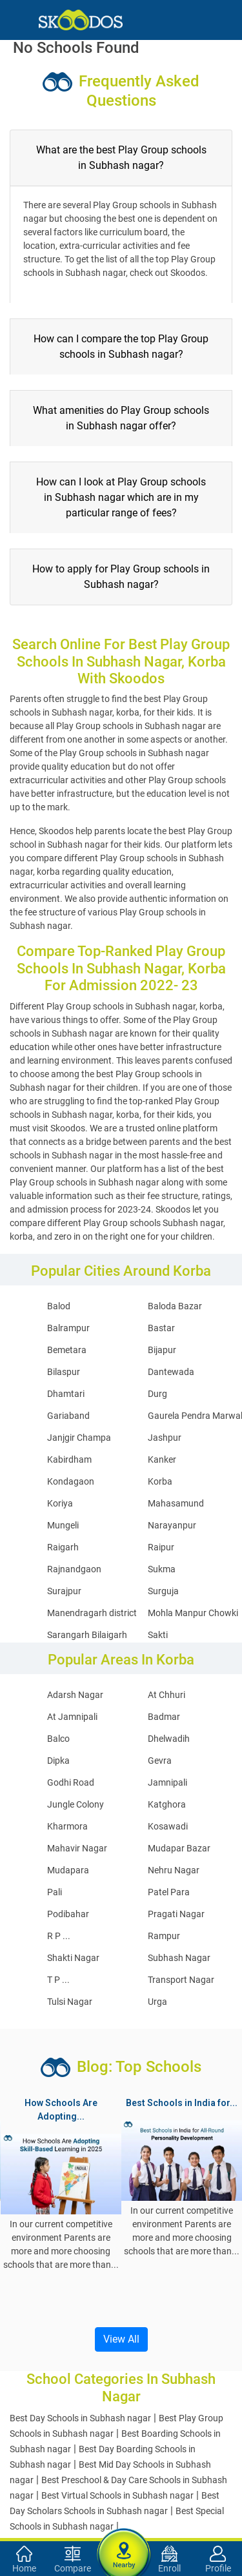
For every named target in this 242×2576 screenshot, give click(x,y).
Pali (54, 1892)
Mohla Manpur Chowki (193, 1613)
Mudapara (68, 1870)
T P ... (58, 1980)
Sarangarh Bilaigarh (87, 1635)
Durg (157, 1394)
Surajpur (64, 1591)
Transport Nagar (181, 1980)
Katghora (167, 1804)
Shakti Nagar (73, 1958)
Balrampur (68, 1328)
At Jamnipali (72, 1717)
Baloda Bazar (175, 1306)
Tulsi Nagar (69, 2001)
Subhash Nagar (179, 1958)
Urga (157, 2001)
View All (121, 2339)
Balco (58, 1738)
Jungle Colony (75, 1804)
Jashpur (164, 1437)
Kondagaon (70, 1481)
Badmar (164, 1717)
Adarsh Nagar (75, 1695)
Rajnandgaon (74, 1569)
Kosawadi (168, 1826)
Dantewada (171, 1372)
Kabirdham (69, 1459)
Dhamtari (66, 1394)
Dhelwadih (169, 1738)
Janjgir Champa (79, 1437)
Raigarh (63, 1547)
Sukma (162, 1569)
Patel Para (169, 1892)
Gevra (160, 1760)
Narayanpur (172, 1525)
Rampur (164, 1936)
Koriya (60, 1503)
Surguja (163, 1591)
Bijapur (162, 1350)
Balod (58, 1306)
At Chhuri (166, 1695)
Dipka (58, 1760)
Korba (160, 1481)
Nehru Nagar (173, 1870)
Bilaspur (63, 1372)
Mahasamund (176, 1503)
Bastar (161, 1328)
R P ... (58, 1936)
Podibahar (68, 1914)
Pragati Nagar (176, 1914)
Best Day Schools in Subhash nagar (80, 2418)
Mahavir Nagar (77, 1848)
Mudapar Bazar (179, 1848)
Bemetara (66, 1350)
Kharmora (67, 1826)
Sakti (158, 1635)
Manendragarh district (92, 1613)
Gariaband (68, 1415)
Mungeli (63, 1525)
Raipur (161, 1547)
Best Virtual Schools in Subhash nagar (117, 2495)
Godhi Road (70, 1782)
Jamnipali (167, 1782)
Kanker (162, 1459)
